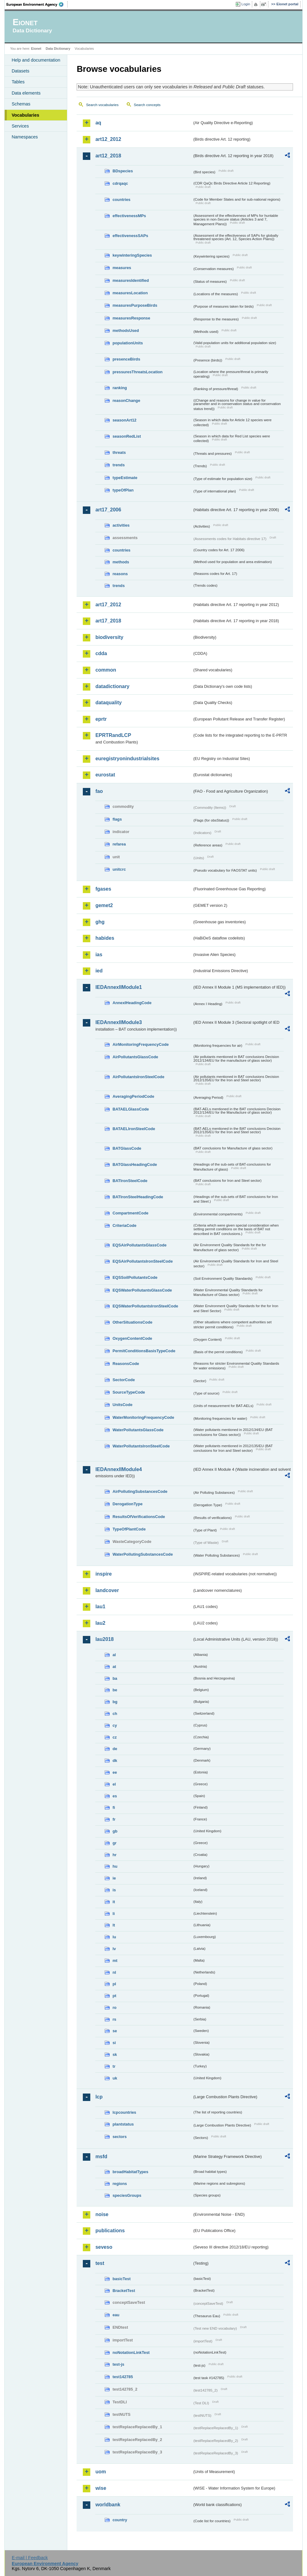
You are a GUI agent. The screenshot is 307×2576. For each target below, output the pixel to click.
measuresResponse (131, 318)
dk (114, 1760)
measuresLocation (130, 293)
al (114, 1654)
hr (114, 1854)
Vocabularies (25, 115)
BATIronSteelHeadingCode (137, 1197)
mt (114, 1960)
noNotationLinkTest (130, 2352)
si (114, 2042)
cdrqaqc (120, 183)
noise (101, 2214)
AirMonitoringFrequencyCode (140, 1044)
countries (121, 199)
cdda (101, 653)
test (99, 2263)
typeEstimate (124, 477)
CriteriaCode (124, 1225)
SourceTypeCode (128, 1392)
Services (20, 125)
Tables (18, 81)
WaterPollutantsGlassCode (137, 1430)
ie (114, 1878)
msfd (101, 2156)
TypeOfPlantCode (128, 1529)
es (114, 1796)
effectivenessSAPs (130, 235)
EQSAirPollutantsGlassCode (139, 1245)
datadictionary (112, 686)
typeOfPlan (123, 490)
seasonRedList (126, 436)
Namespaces (25, 136)
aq (98, 122)
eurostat (105, 774)
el (114, 1784)
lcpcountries (124, 2112)
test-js (118, 2364)
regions (119, 2183)
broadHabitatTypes (130, 2171)
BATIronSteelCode (129, 1180)
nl (114, 1972)
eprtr (100, 719)
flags (117, 819)
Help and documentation (36, 60)
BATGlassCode (126, 1148)
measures (121, 267)
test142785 (122, 2376)
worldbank (107, 2504)
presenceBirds (126, 359)
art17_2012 (108, 604)
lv (114, 1948)
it (113, 1901)
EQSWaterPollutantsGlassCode (142, 1290)
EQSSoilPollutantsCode (134, 1277)
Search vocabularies (102, 105)
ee (114, 1772)
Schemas (21, 103)
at (114, 1666)
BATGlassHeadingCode (134, 1164)
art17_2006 (108, 509)
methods (120, 562)
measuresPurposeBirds (134, 305)
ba (114, 1678)
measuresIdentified (130, 280)
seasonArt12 (124, 420)
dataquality (108, 702)
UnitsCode (122, 1404)
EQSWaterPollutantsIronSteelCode (145, 1306)
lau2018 (104, 1639)
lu (114, 1937)
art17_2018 (108, 620)
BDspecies (122, 171)
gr (114, 1843)
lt (113, 1925)
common (105, 670)
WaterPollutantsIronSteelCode (141, 1446)
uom (100, 2471)
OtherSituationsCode (132, 1322)
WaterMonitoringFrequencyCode (143, 1417)
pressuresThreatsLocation (137, 372)
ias (98, 954)
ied (98, 970)
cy (114, 1725)
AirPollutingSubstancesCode (139, 1491)
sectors (119, 2136)
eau (115, 2315)
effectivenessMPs (129, 215)
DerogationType (127, 1504)
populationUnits (127, 343)
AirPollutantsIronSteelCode (138, 1076)
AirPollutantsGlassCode (135, 1057)
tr (113, 2066)
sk (114, 2054)
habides (104, 938)
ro (114, 2007)
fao (99, 791)
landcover (107, 1590)
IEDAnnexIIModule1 (118, 987)
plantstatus (123, 2124)
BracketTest (123, 2290)
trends (118, 465)
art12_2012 (108, 139)
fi (113, 1807)
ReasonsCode (125, 1363)
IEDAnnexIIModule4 (118, 1469)
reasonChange (126, 400)
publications (110, 2230)
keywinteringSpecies (132, 255)
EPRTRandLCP (113, 735)
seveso (103, 2247)
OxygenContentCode (132, 1338)
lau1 (100, 1606)
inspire (103, 1574)
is (114, 1890)
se (114, 2031)
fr (113, 1819)
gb (114, 1831)
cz (114, 1737)
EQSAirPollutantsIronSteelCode (142, 1261)
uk (114, 2078)
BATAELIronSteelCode (133, 1128)
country (119, 2520)
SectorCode (123, 1379)
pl (114, 1984)
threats (119, 452)
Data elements (26, 93)
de (114, 1748)
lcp (98, 2096)
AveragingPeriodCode (133, 1096)
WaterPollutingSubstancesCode (142, 1554)
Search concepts (147, 105)
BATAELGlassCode (130, 1109)
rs (114, 2019)
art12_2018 (108, 155)
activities (121, 525)
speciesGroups (126, 2195)
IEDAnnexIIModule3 (118, 1022)
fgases (103, 889)
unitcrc (119, 869)
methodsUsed (125, 330)
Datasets (20, 70)
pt (114, 1995)
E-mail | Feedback (30, 2557)
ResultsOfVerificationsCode (138, 1516)
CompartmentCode (130, 1213)
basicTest (121, 2278)
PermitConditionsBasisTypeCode (143, 1351)
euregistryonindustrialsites (127, 758)
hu (114, 1866)
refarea (119, 844)
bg (114, 1701)
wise (100, 2488)
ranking (119, 387)
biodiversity (109, 637)
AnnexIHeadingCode (131, 1002)
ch (114, 1713)
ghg (99, 922)
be (114, 1690)
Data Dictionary (58, 48)
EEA (37, 4)
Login (245, 4)
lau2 (100, 1623)
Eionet (36, 48)
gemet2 (104, 905)
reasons (120, 573)
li (113, 1913)
